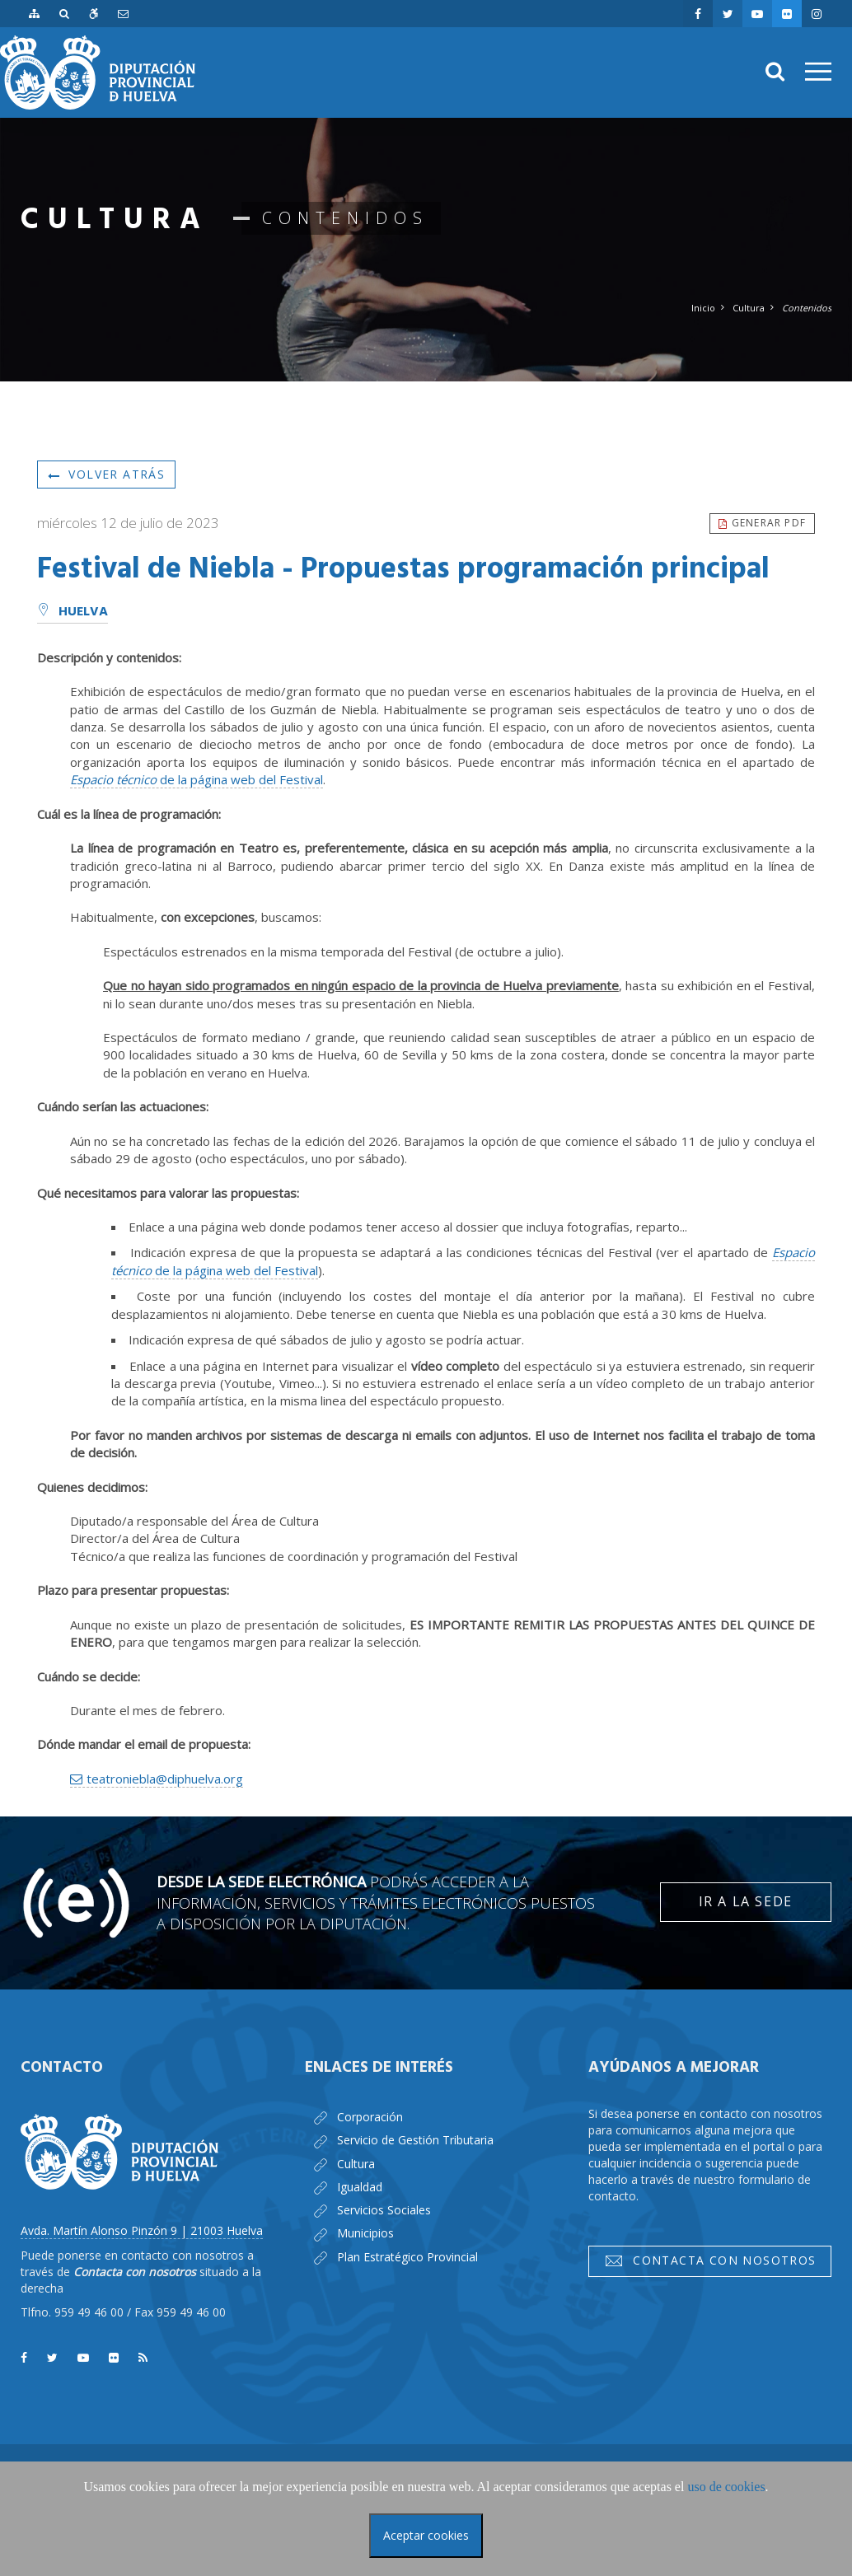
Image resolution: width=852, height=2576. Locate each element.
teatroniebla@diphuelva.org (165, 1778)
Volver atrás (106, 474)
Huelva (72, 612)
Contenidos (806, 308)
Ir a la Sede (746, 1901)
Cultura (749, 308)
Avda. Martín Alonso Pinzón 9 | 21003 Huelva (142, 2230)
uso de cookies (726, 2487)
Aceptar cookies (426, 2535)
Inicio (703, 308)
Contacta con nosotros (710, 2260)
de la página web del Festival (196, 779)
